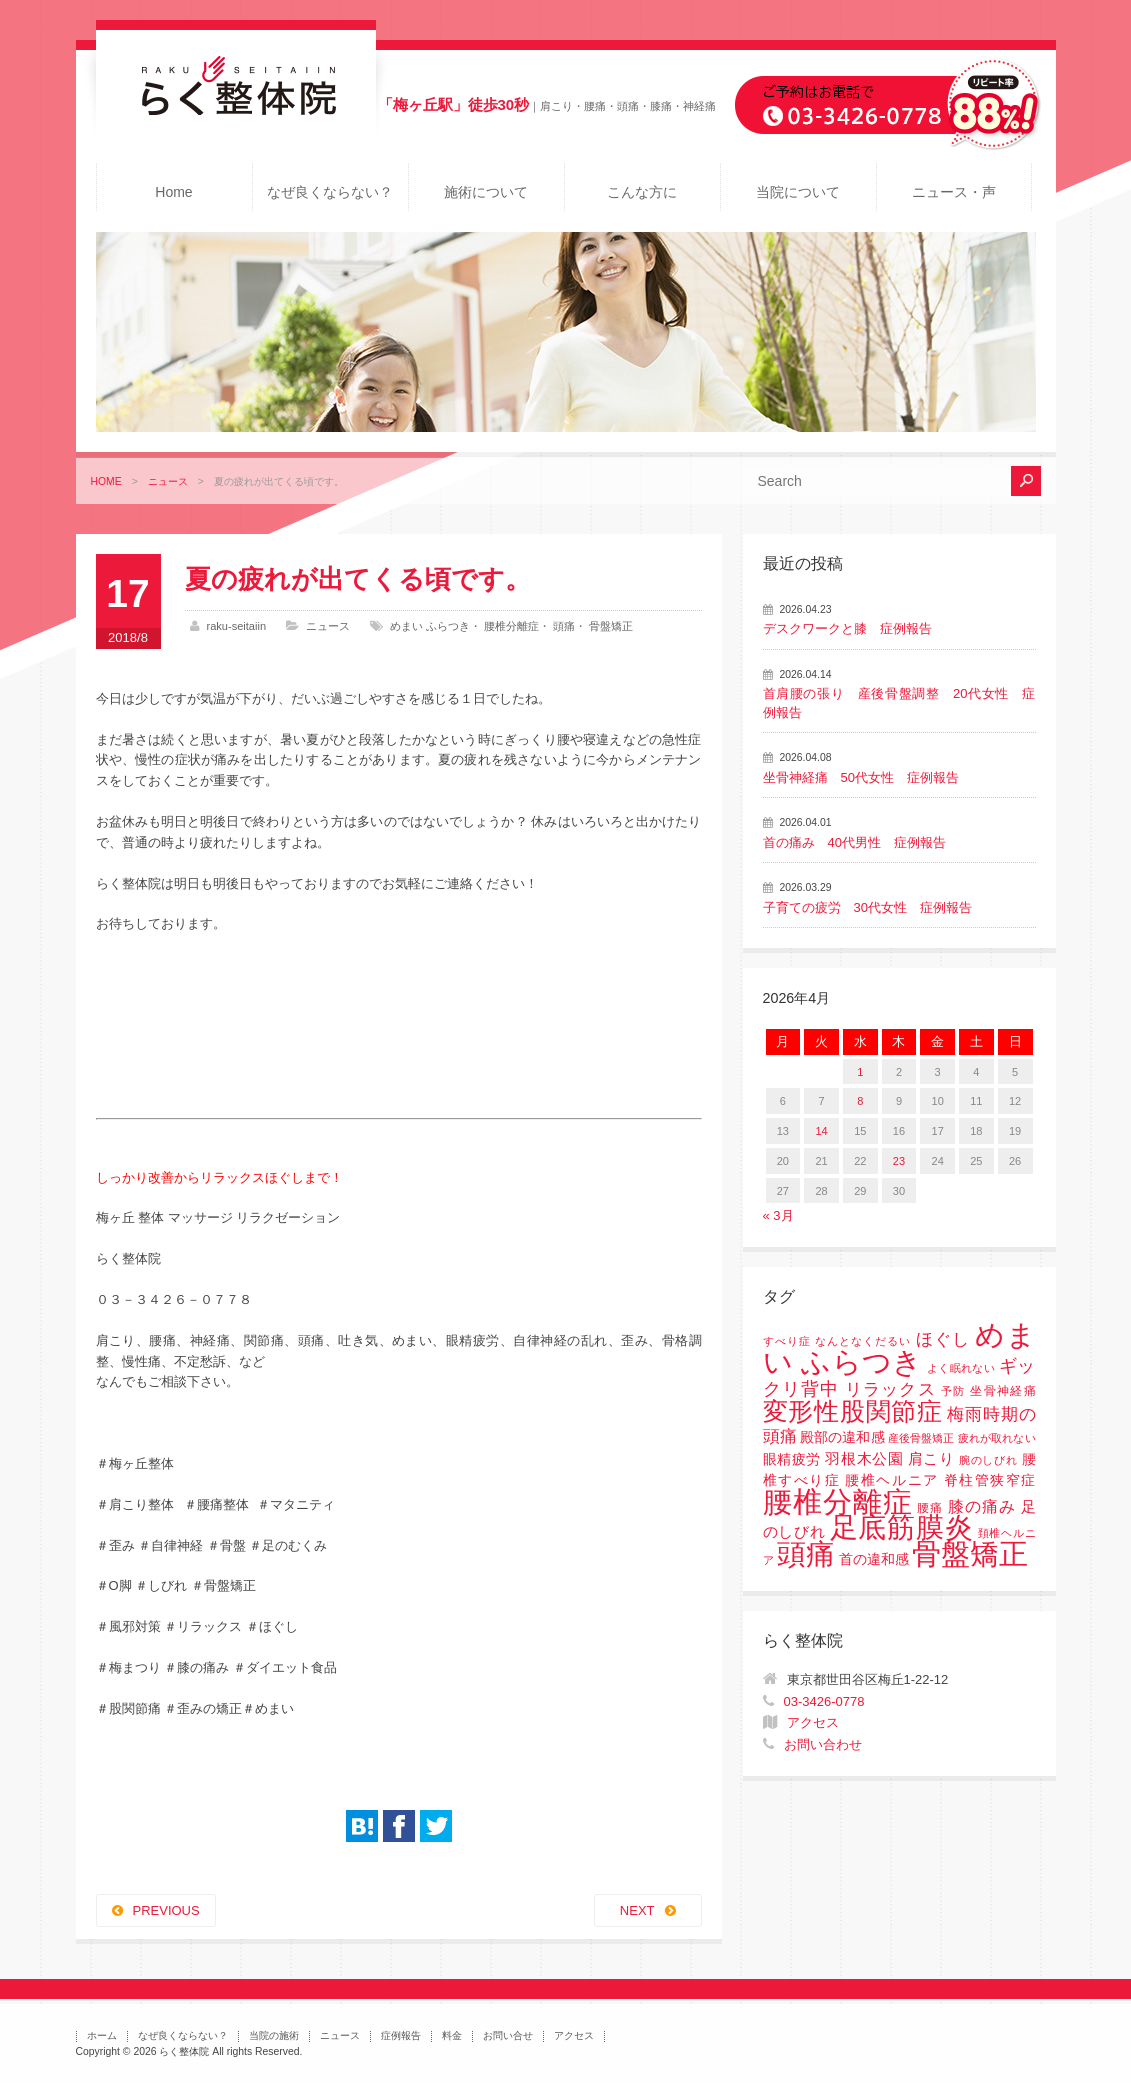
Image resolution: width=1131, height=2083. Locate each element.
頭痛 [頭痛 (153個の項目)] (806, 1554)
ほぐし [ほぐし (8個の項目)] (943, 1339)
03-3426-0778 (824, 1701)
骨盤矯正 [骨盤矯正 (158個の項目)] (970, 1553)
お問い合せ (508, 2035)
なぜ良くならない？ (330, 192)
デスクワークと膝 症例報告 (847, 628)
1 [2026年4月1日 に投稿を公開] (860, 1072)
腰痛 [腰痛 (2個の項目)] (930, 1508)
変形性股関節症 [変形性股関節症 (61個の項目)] (853, 1411)
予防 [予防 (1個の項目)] (953, 1391)
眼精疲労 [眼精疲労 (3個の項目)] (792, 1459)
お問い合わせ (823, 1744)
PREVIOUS (166, 1910)
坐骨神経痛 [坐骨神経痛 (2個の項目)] (1002, 1391)
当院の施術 (274, 2035)
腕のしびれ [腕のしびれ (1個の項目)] (988, 1460)
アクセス (813, 1722)
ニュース (168, 481)
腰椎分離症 (511, 626)
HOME (106, 481)
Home (173, 192)
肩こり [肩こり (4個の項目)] (931, 1459)
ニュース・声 (954, 192)
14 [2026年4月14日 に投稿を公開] (821, 1131)
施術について (486, 192)
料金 (452, 2035)
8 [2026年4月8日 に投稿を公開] (860, 1101)
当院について (798, 192)
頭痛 (564, 626)
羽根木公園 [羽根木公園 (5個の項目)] (864, 1458)
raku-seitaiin (237, 626)
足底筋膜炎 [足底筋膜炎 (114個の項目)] (902, 1527)
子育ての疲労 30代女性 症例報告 (867, 907)
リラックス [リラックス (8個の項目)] (890, 1389)
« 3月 (778, 1215)
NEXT (637, 1910)
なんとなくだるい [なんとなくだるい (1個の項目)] (863, 1341)
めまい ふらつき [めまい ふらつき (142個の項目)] (899, 1348)
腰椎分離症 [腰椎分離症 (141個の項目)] (838, 1502)
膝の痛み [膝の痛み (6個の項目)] (982, 1506)
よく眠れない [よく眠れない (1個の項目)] (961, 1368)
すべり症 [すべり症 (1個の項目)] (787, 1341)
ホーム (102, 2035)
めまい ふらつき (430, 626)
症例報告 (401, 2035)
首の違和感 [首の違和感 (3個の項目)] (874, 1559)
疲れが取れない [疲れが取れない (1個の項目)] (996, 1438)
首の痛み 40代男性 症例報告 (854, 842)
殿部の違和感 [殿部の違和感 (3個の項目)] (842, 1437)
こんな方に (642, 192)
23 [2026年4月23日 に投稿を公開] (899, 1161)
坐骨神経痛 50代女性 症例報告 (861, 777)
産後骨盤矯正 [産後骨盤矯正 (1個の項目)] (921, 1438)
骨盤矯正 (611, 626)
